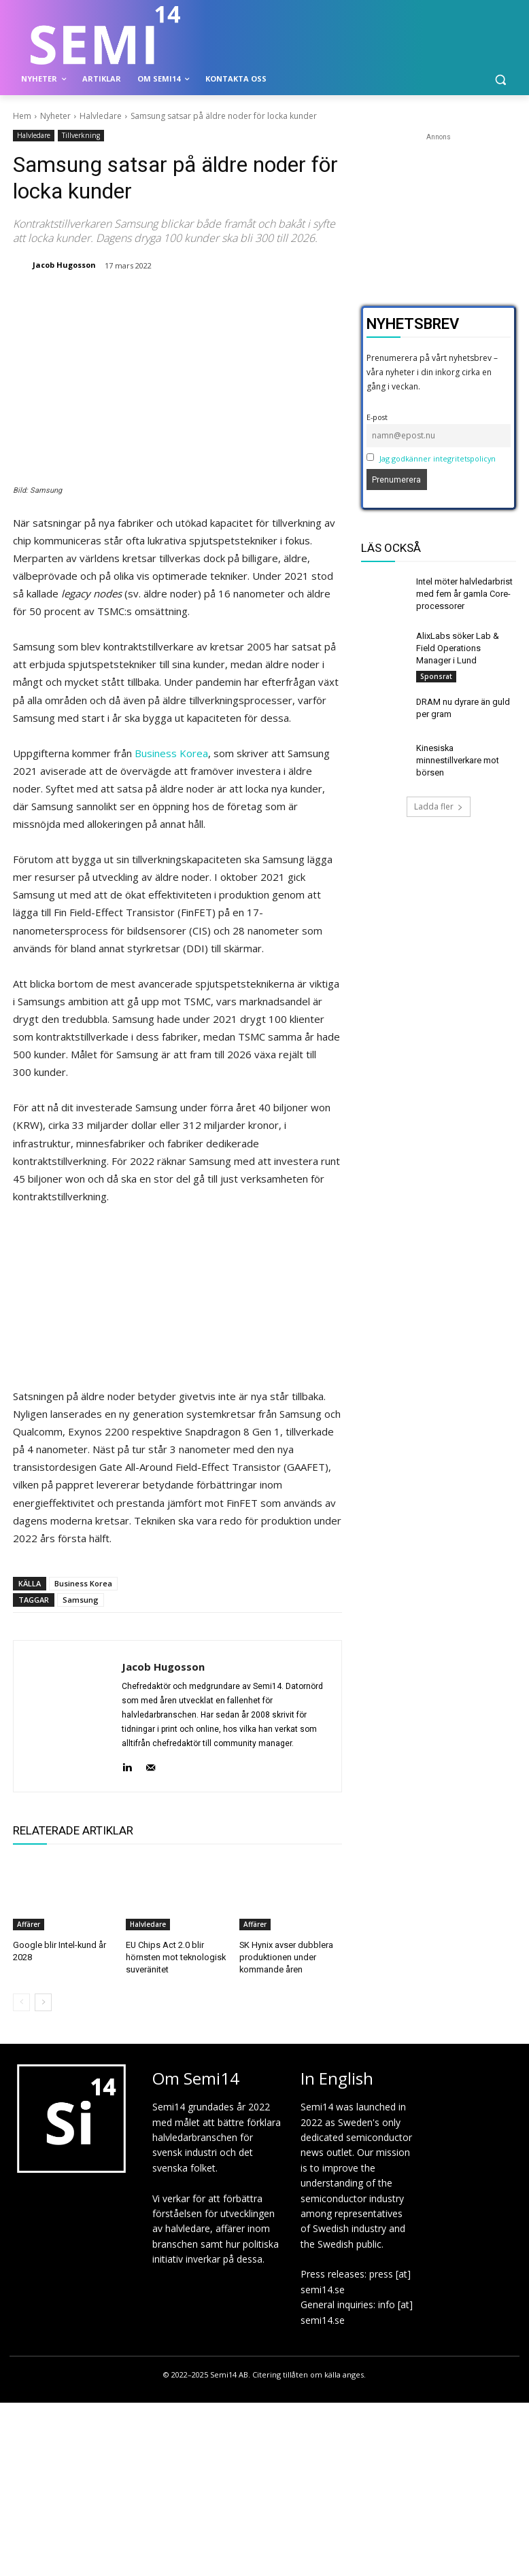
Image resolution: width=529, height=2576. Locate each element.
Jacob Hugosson (64, 265)
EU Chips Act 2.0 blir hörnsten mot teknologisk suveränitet (174, 1956)
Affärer (28, 1924)
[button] (500, 79)
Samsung (81, 1600)
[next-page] (43, 1999)
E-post (377, 417)
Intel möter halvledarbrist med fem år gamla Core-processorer (463, 592)
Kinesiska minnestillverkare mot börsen (457, 754)
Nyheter (55, 116)
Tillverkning (81, 135)
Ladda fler (438, 799)
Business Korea (171, 753)
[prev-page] (21, 1999)
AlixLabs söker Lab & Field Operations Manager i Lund (464, 645)
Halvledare (101, 116)
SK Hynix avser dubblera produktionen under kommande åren (283, 1956)
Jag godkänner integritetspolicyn (437, 458)
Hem (22, 116)
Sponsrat (436, 671)
